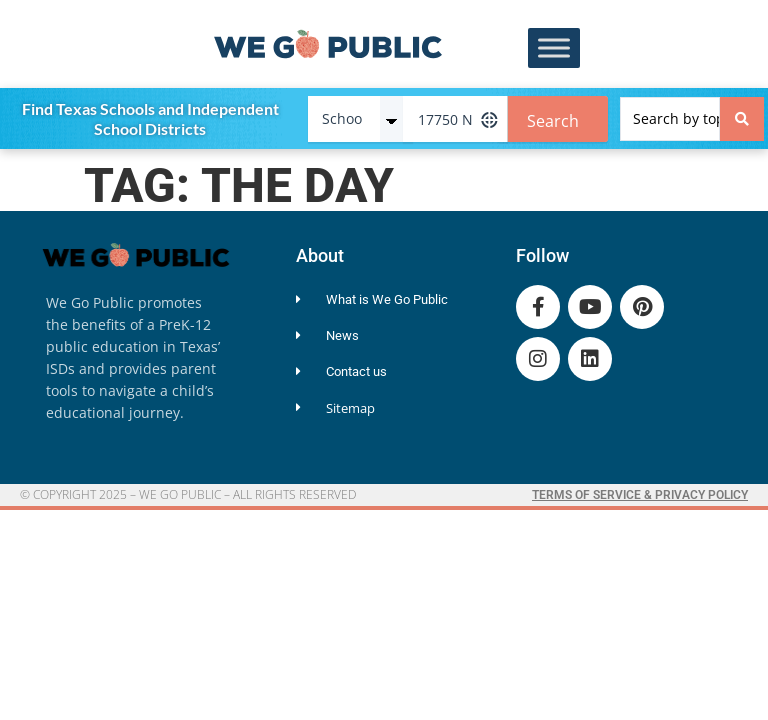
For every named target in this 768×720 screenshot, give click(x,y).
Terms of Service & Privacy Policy (640, 495)
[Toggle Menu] (554, 48)
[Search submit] (742, 119)
